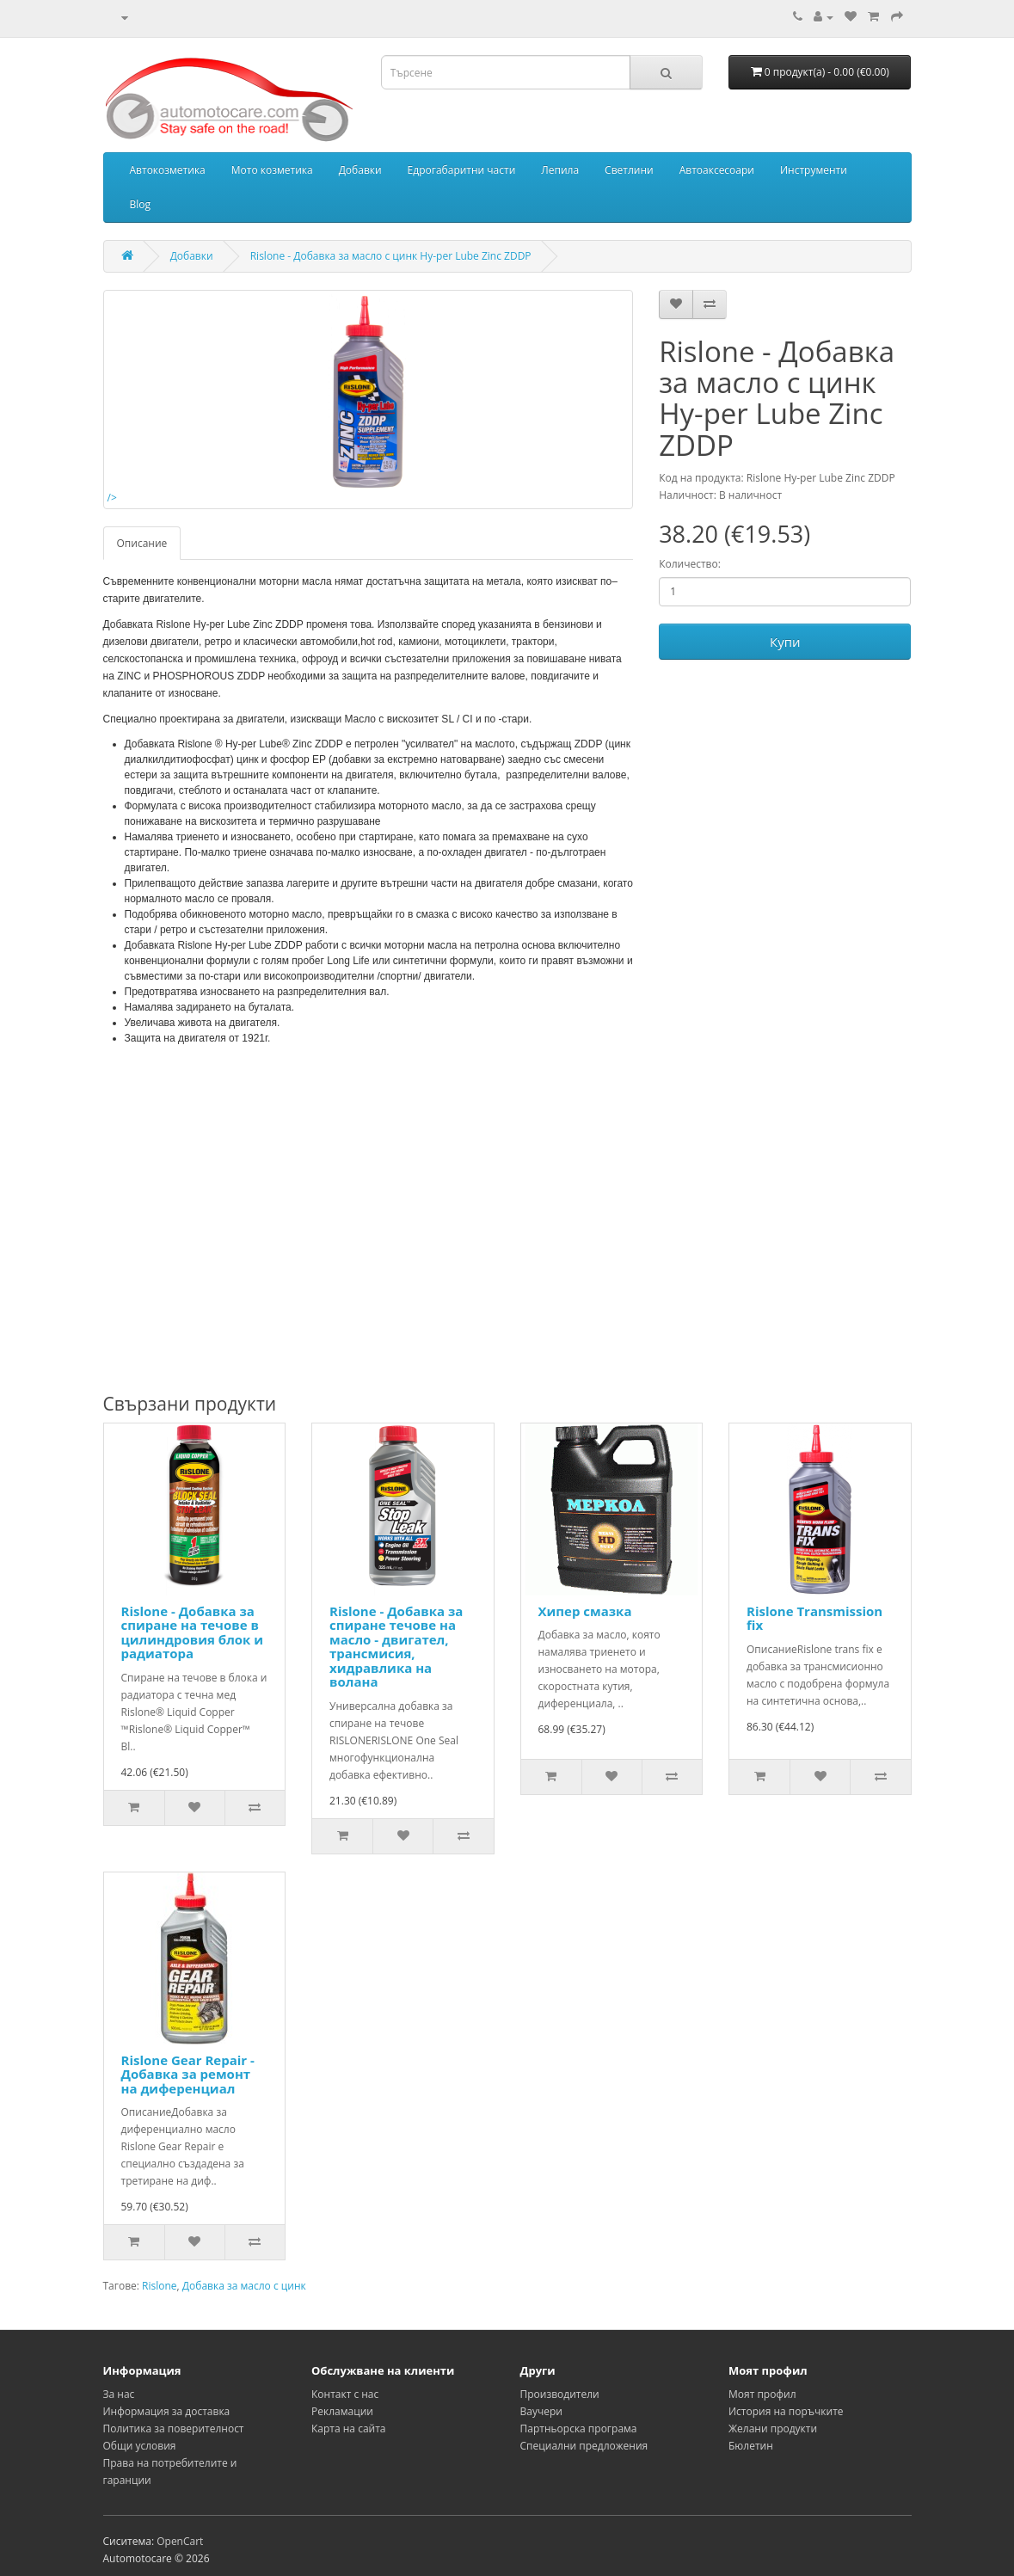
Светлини (629, 170)
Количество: (690, 563)
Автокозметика (168, 170)
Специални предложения (584, 2445)
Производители (559, 2394)
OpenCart (180, 2541)
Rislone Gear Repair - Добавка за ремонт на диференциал (188, 2074)
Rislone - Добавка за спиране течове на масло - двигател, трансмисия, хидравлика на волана (396, 1646)
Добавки (360, 170)
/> (287, 399)
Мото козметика (272, 170)
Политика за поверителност (173, 2428)
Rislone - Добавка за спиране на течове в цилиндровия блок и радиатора (192, 1632)
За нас (119, 2394)
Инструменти (813, 170)
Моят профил (762, 2394)
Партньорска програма (578, 2428)
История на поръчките (786, 2411)
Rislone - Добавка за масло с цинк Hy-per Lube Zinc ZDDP (391, 256)
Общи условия (139, 2445)
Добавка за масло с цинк (244, 2285)
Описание (142, 543)
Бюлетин (750, 2445)
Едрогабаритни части (462, 170)
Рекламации (342, 2411)
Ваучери (541, 2411)
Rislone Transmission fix (814, 1618)
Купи (785, 641)
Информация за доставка (166, 2411)
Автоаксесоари (716, 170)
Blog (140, 204)
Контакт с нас (344, 2394)
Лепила (560, 170)
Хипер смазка (585, 1611)
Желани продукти (772, 2428)
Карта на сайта (348, 2428)
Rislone (159, 2285)
